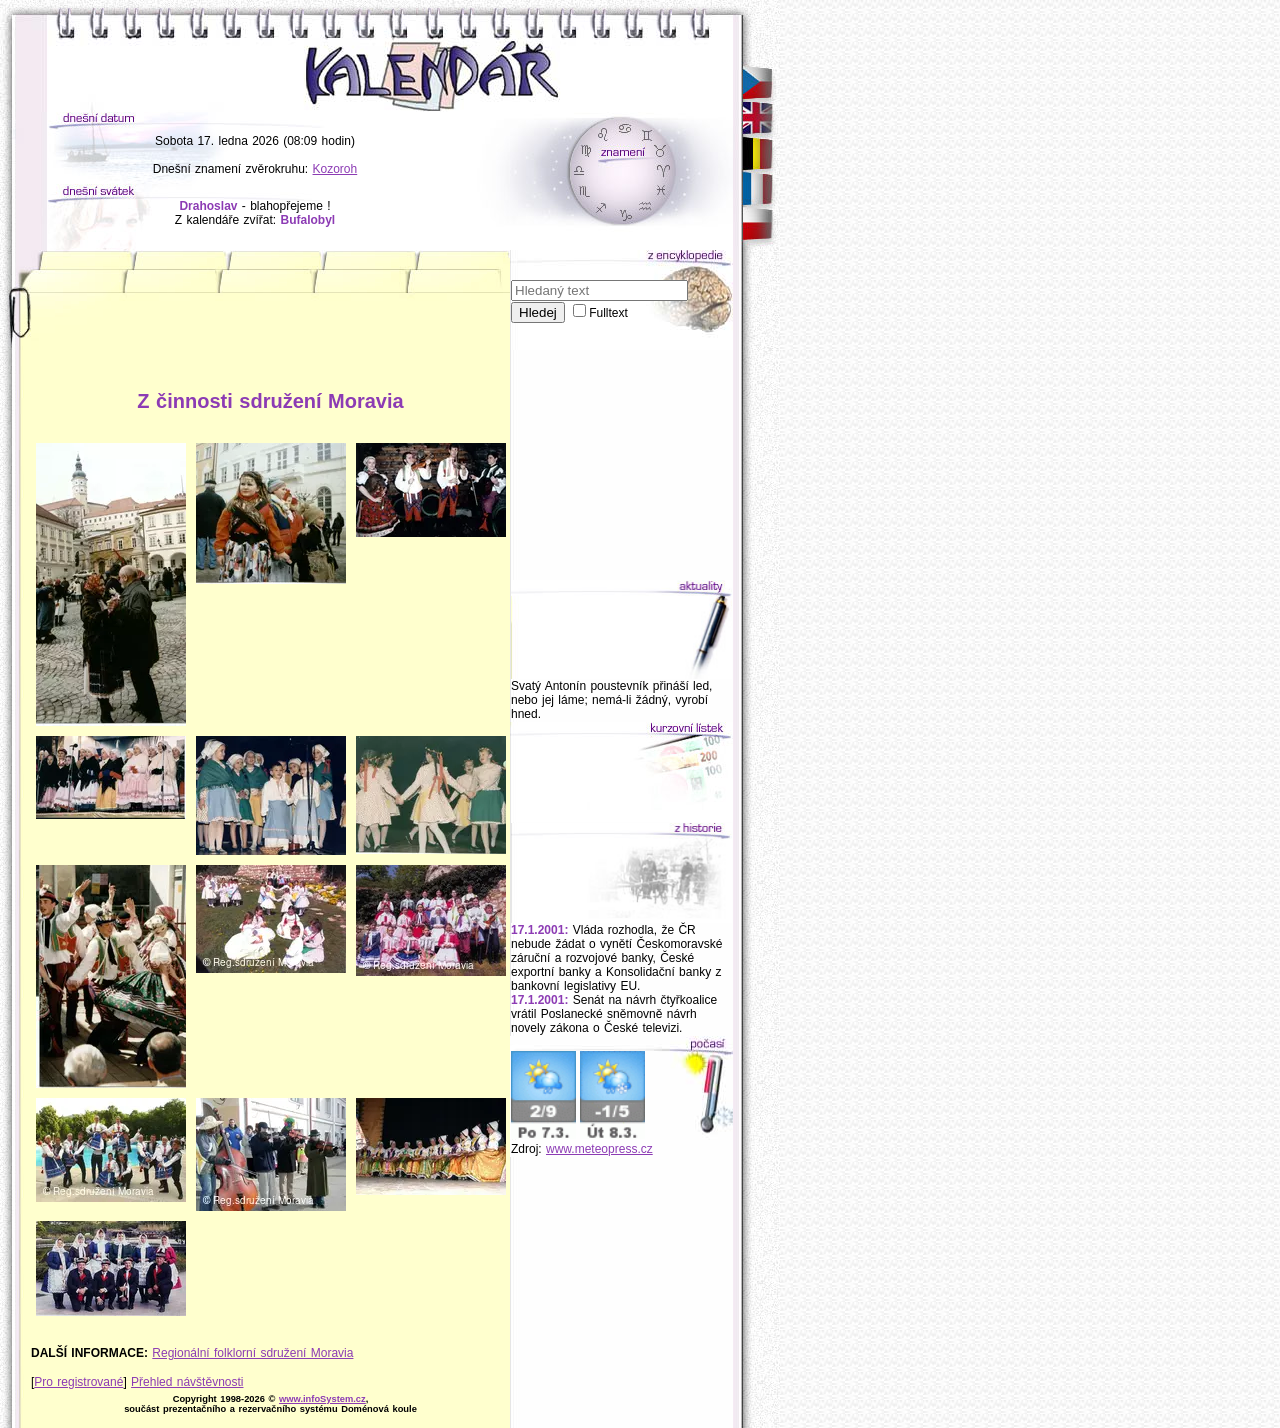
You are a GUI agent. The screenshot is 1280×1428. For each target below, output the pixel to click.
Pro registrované (78, 1382)
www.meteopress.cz (599, 1149)
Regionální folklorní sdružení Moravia (252, 1353)
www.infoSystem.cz (322, 1399)
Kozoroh (335, 169)
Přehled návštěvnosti (187, 1382)
